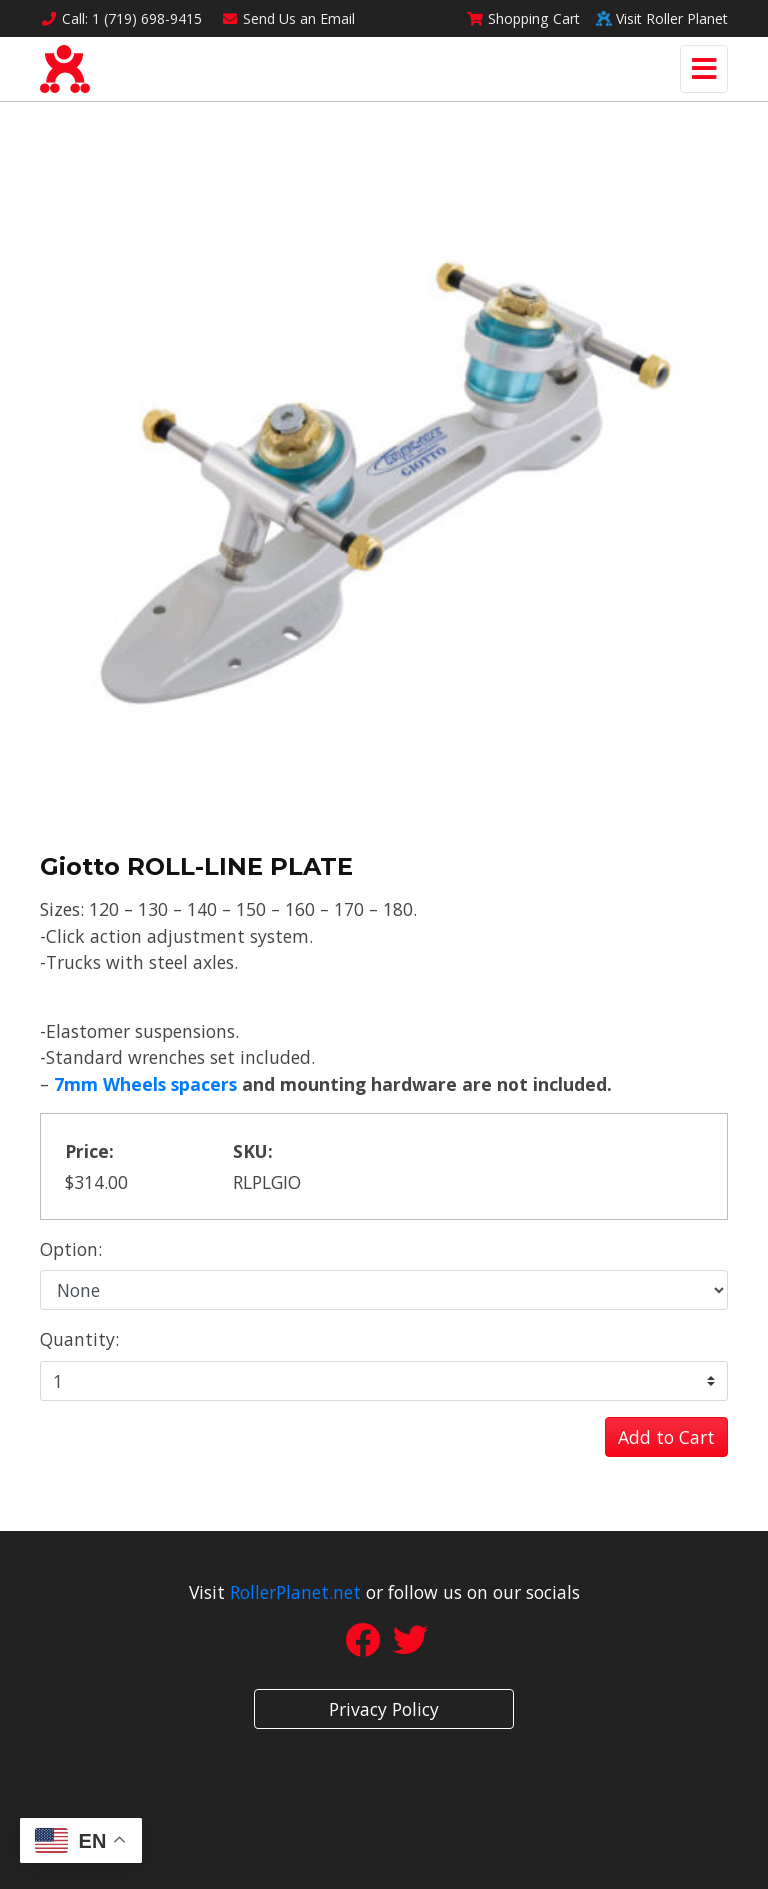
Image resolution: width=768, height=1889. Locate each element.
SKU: (253, 1151)
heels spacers (178, 1084)
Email (289, 18)
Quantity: (79, 1339)
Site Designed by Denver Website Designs (384, 1807)
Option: (71, 1249)
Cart (523, 18)
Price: (89, 1151)
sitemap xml (355, 1866)
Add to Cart (666, 1437)
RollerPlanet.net (295, 1592)
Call (121, 18)
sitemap (274, 1866)
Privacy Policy (384, 1709)
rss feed (437, 1866)
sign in (500, 1866)
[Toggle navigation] (704, 69)
